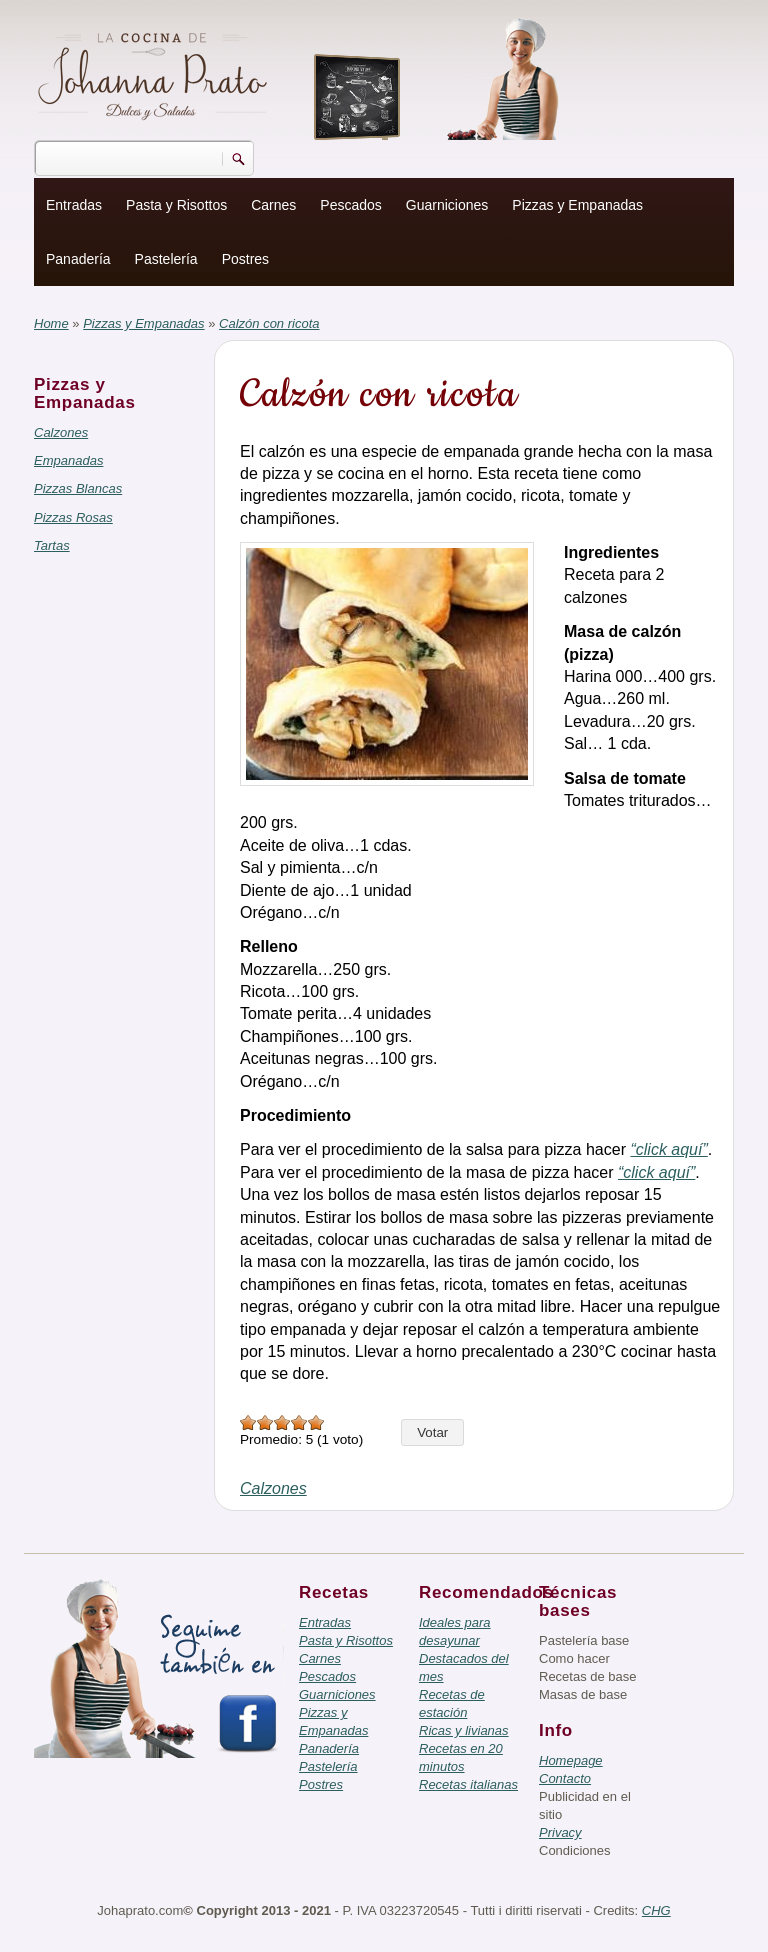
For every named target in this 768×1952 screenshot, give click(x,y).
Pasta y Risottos (176, 205)
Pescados (350, 205)
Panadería (78, 259)
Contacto (565, 1778)
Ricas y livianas (464, 1730)
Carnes (273, 205)
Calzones (61, 432)
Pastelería (166, 259)
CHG (656, 1910)
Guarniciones (447, 205)
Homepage (571, 1760)
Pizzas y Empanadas (577, 205)
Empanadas (68, 460)
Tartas (52, 545)
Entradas (74, 205)
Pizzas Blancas (78, 488)
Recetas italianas (468, 1784)
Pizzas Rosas (73, 517)
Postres (245, 259)
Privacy (560, 1832)
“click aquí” (668, 1149)
